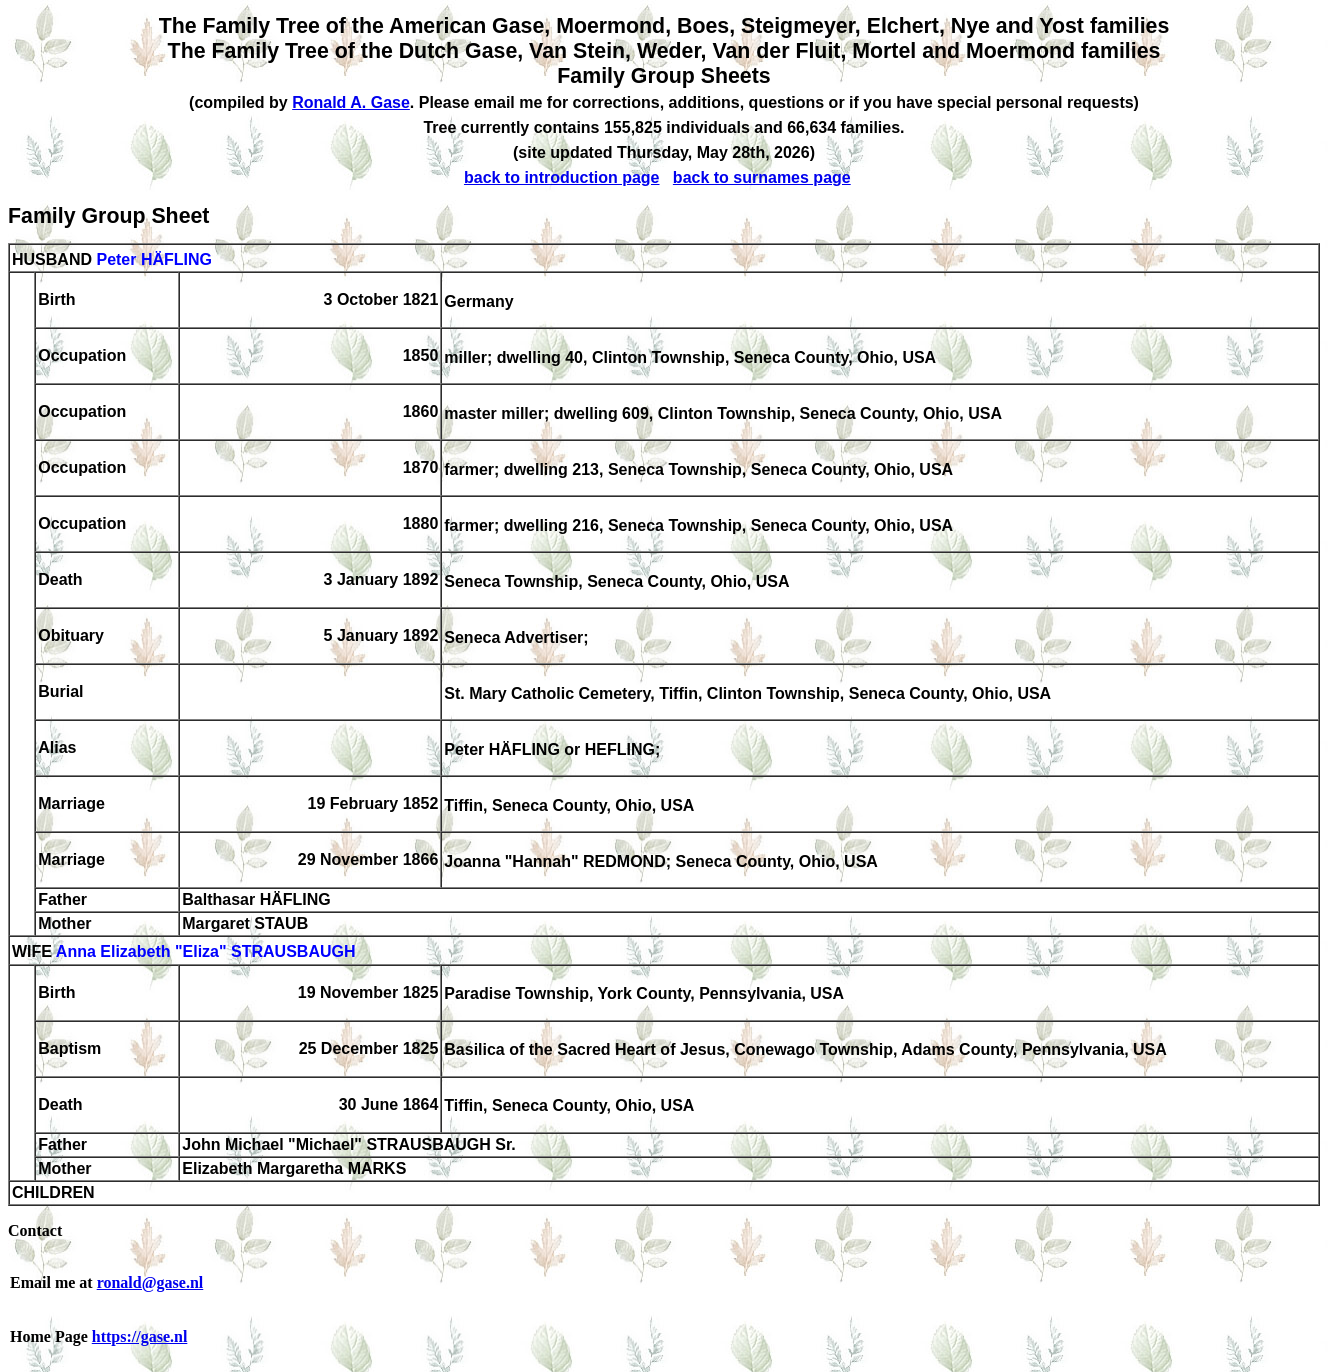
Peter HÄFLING (154, 259)
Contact (35, 1230)
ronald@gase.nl (150, 1282)
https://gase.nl (140, 1336)
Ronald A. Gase (351, 102)
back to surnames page (762, 177)
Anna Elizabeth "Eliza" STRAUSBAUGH (206, 952)
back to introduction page (562, 177)
